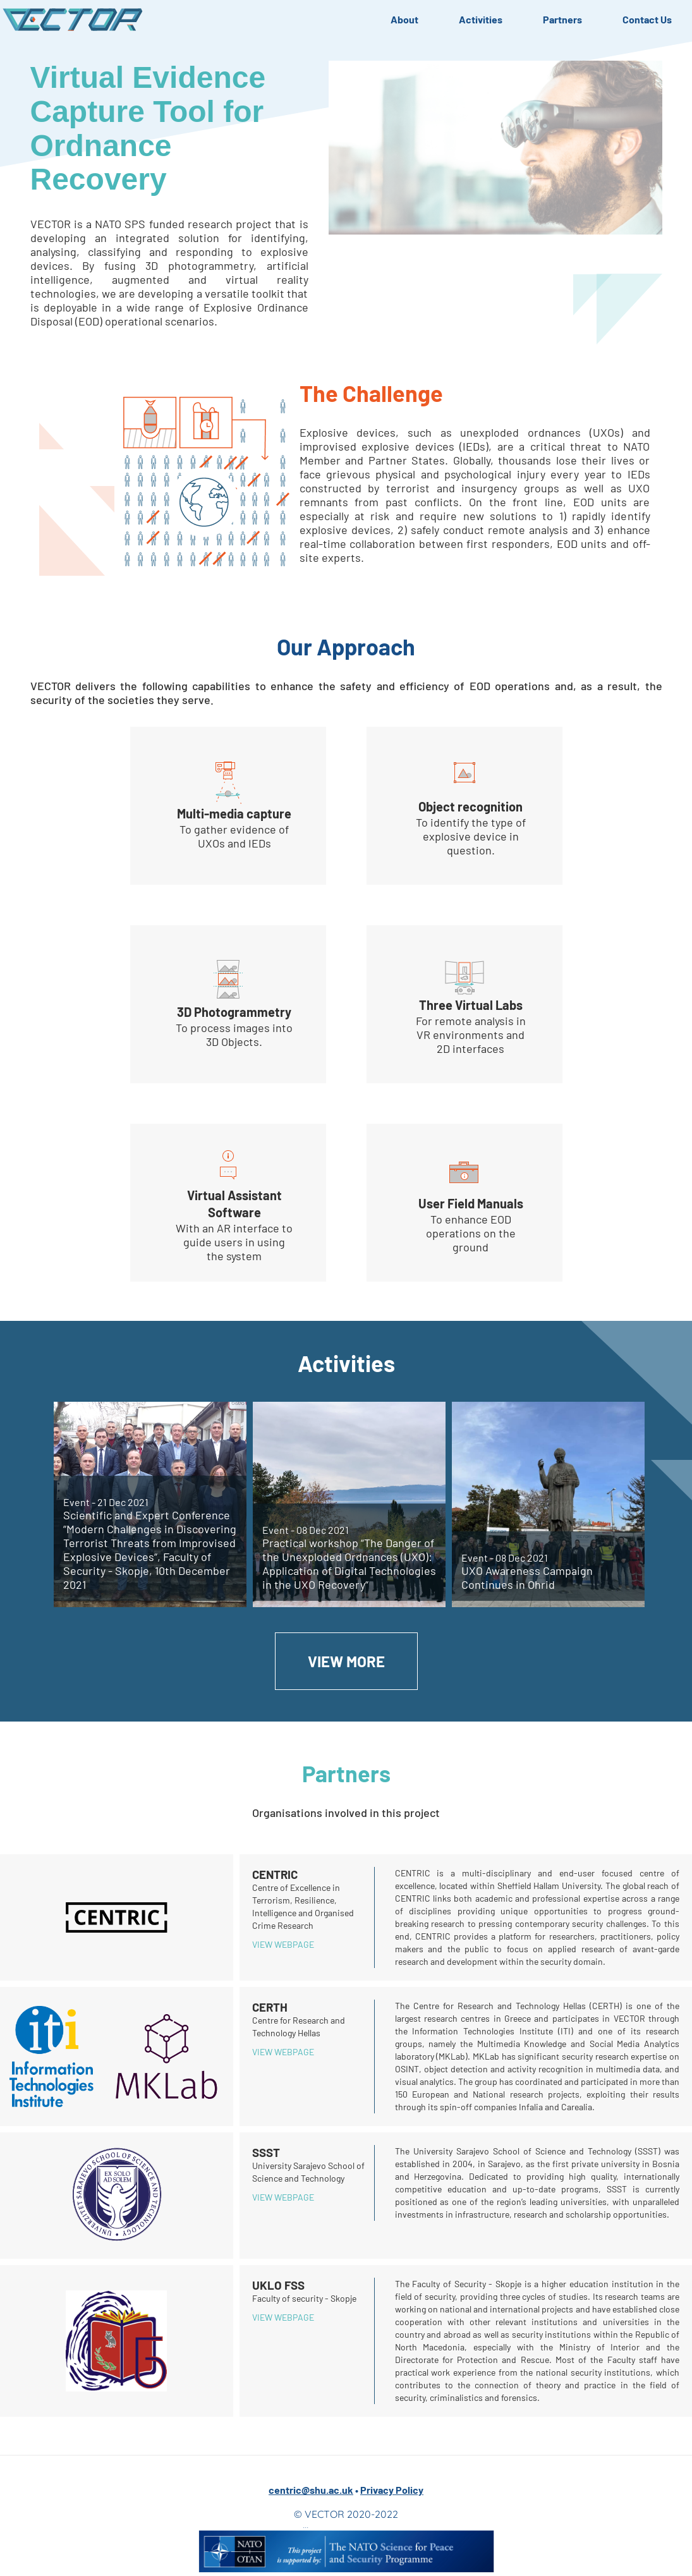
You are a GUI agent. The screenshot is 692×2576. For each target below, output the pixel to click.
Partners (562, 19)
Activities (480, 19)
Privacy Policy (391, 2490)
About (404, 19)
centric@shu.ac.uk (311, 2490)
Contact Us (647, 19)
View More (346, 1661)
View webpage (283, 1944)
